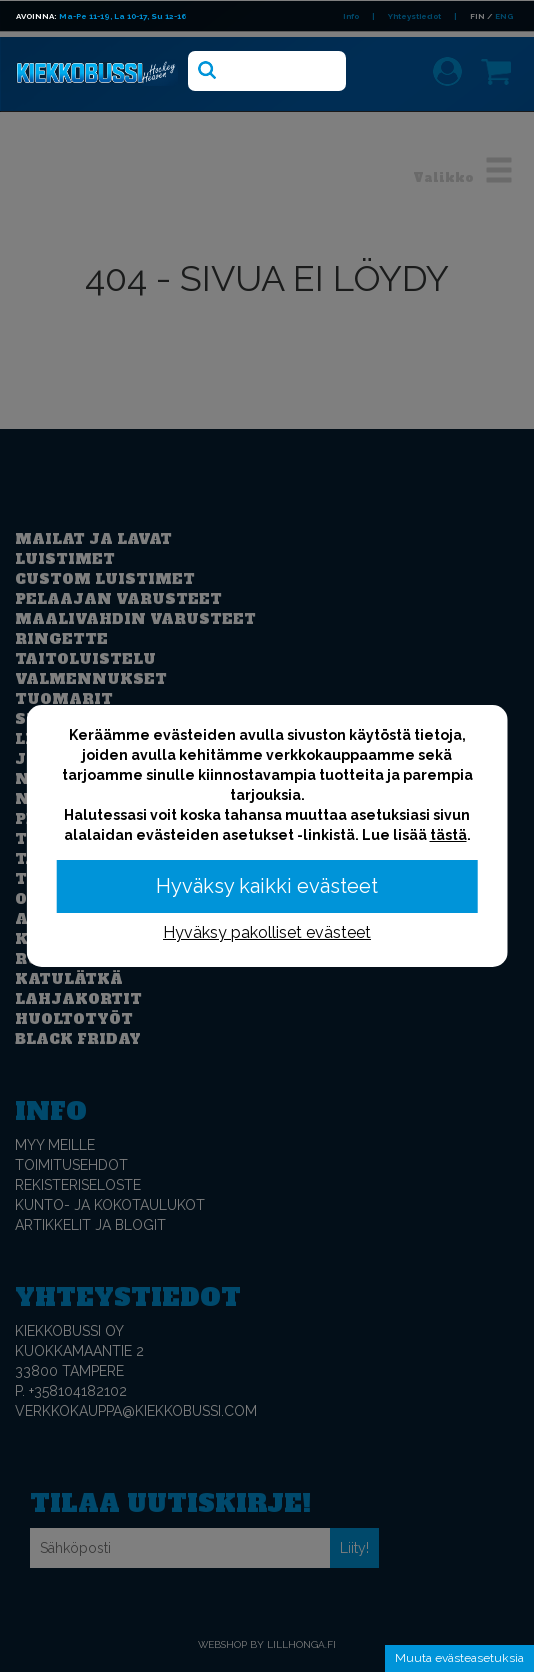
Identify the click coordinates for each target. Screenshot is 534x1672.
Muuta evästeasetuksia (459, 1658)
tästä (448, 835)
